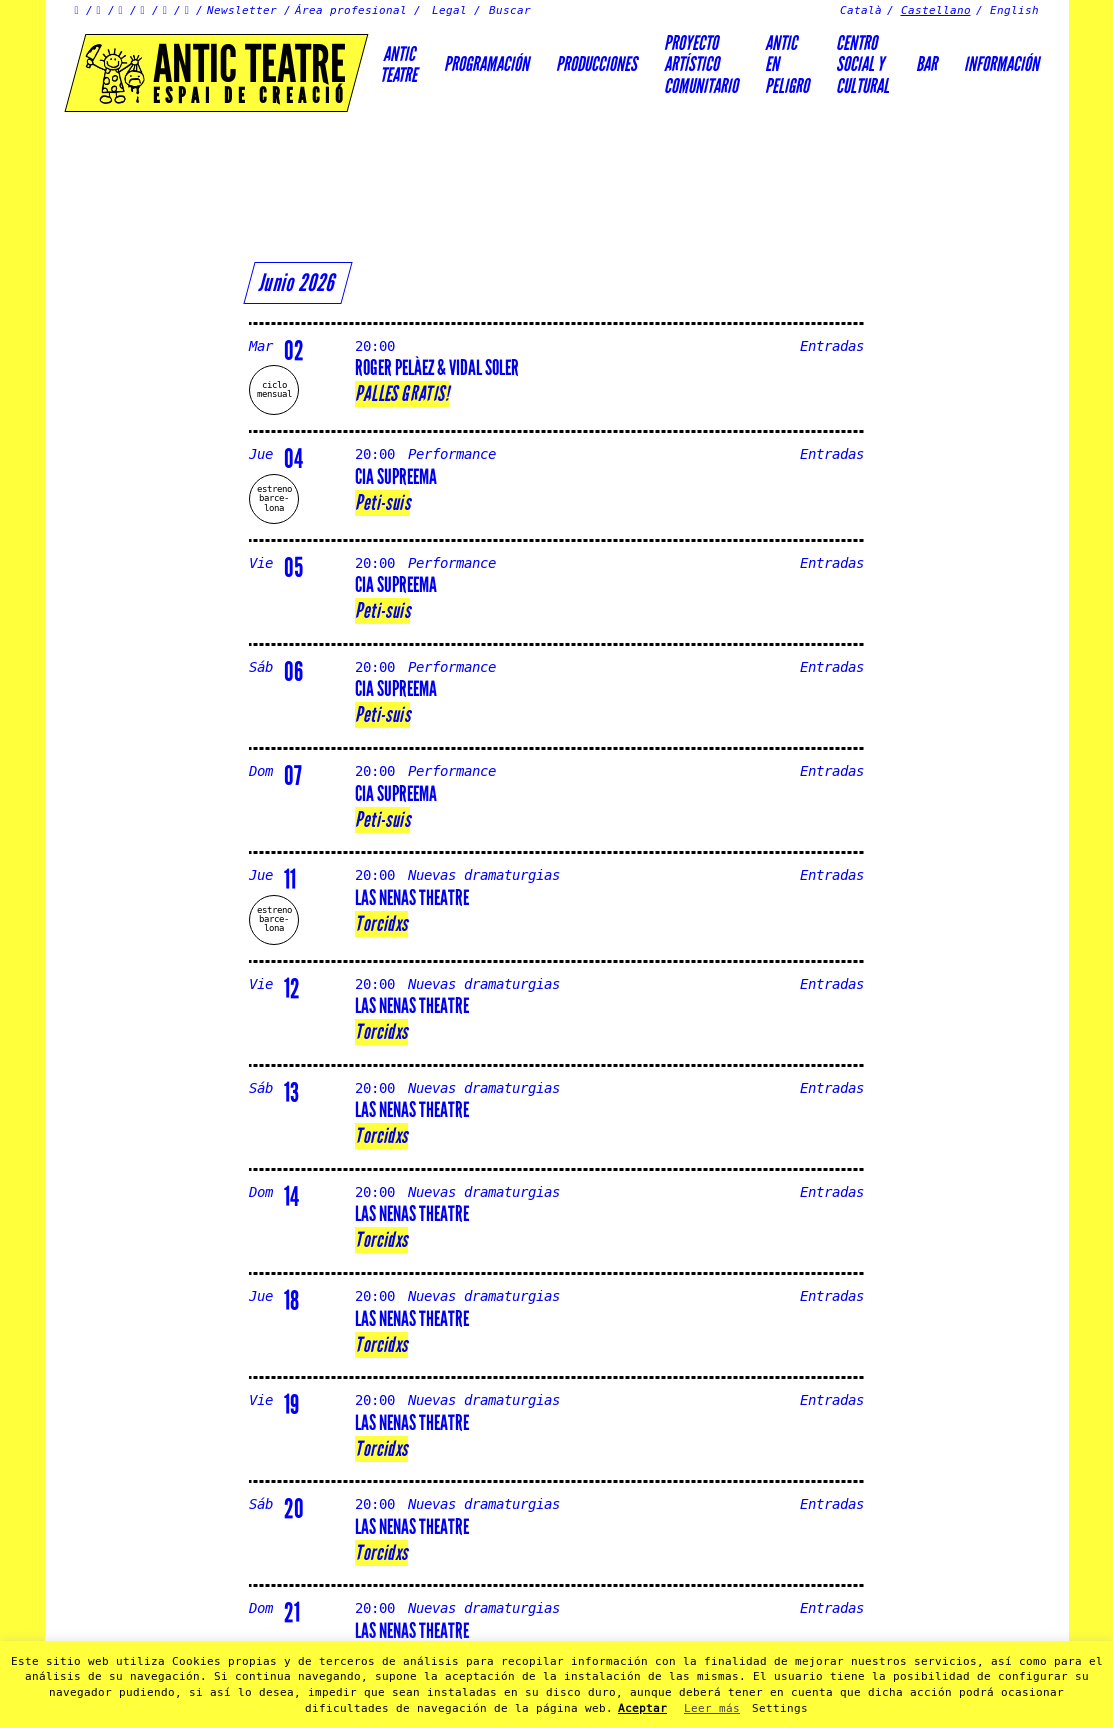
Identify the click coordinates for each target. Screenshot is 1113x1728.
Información (1001, 64)
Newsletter (242, 10)
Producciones (596, 64)
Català (861, 10)
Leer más (712, 1708)
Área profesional (351, 10)
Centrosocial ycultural (862, 64)
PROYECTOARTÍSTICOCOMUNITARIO (701, 64)
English (1014, 10)
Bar (926, 64)
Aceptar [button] (642, 1708)
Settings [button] (780, 1708)
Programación (486, 64)
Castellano (936, 10)
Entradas (832, 346)
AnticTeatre (398, 64)
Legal (449, 10)
